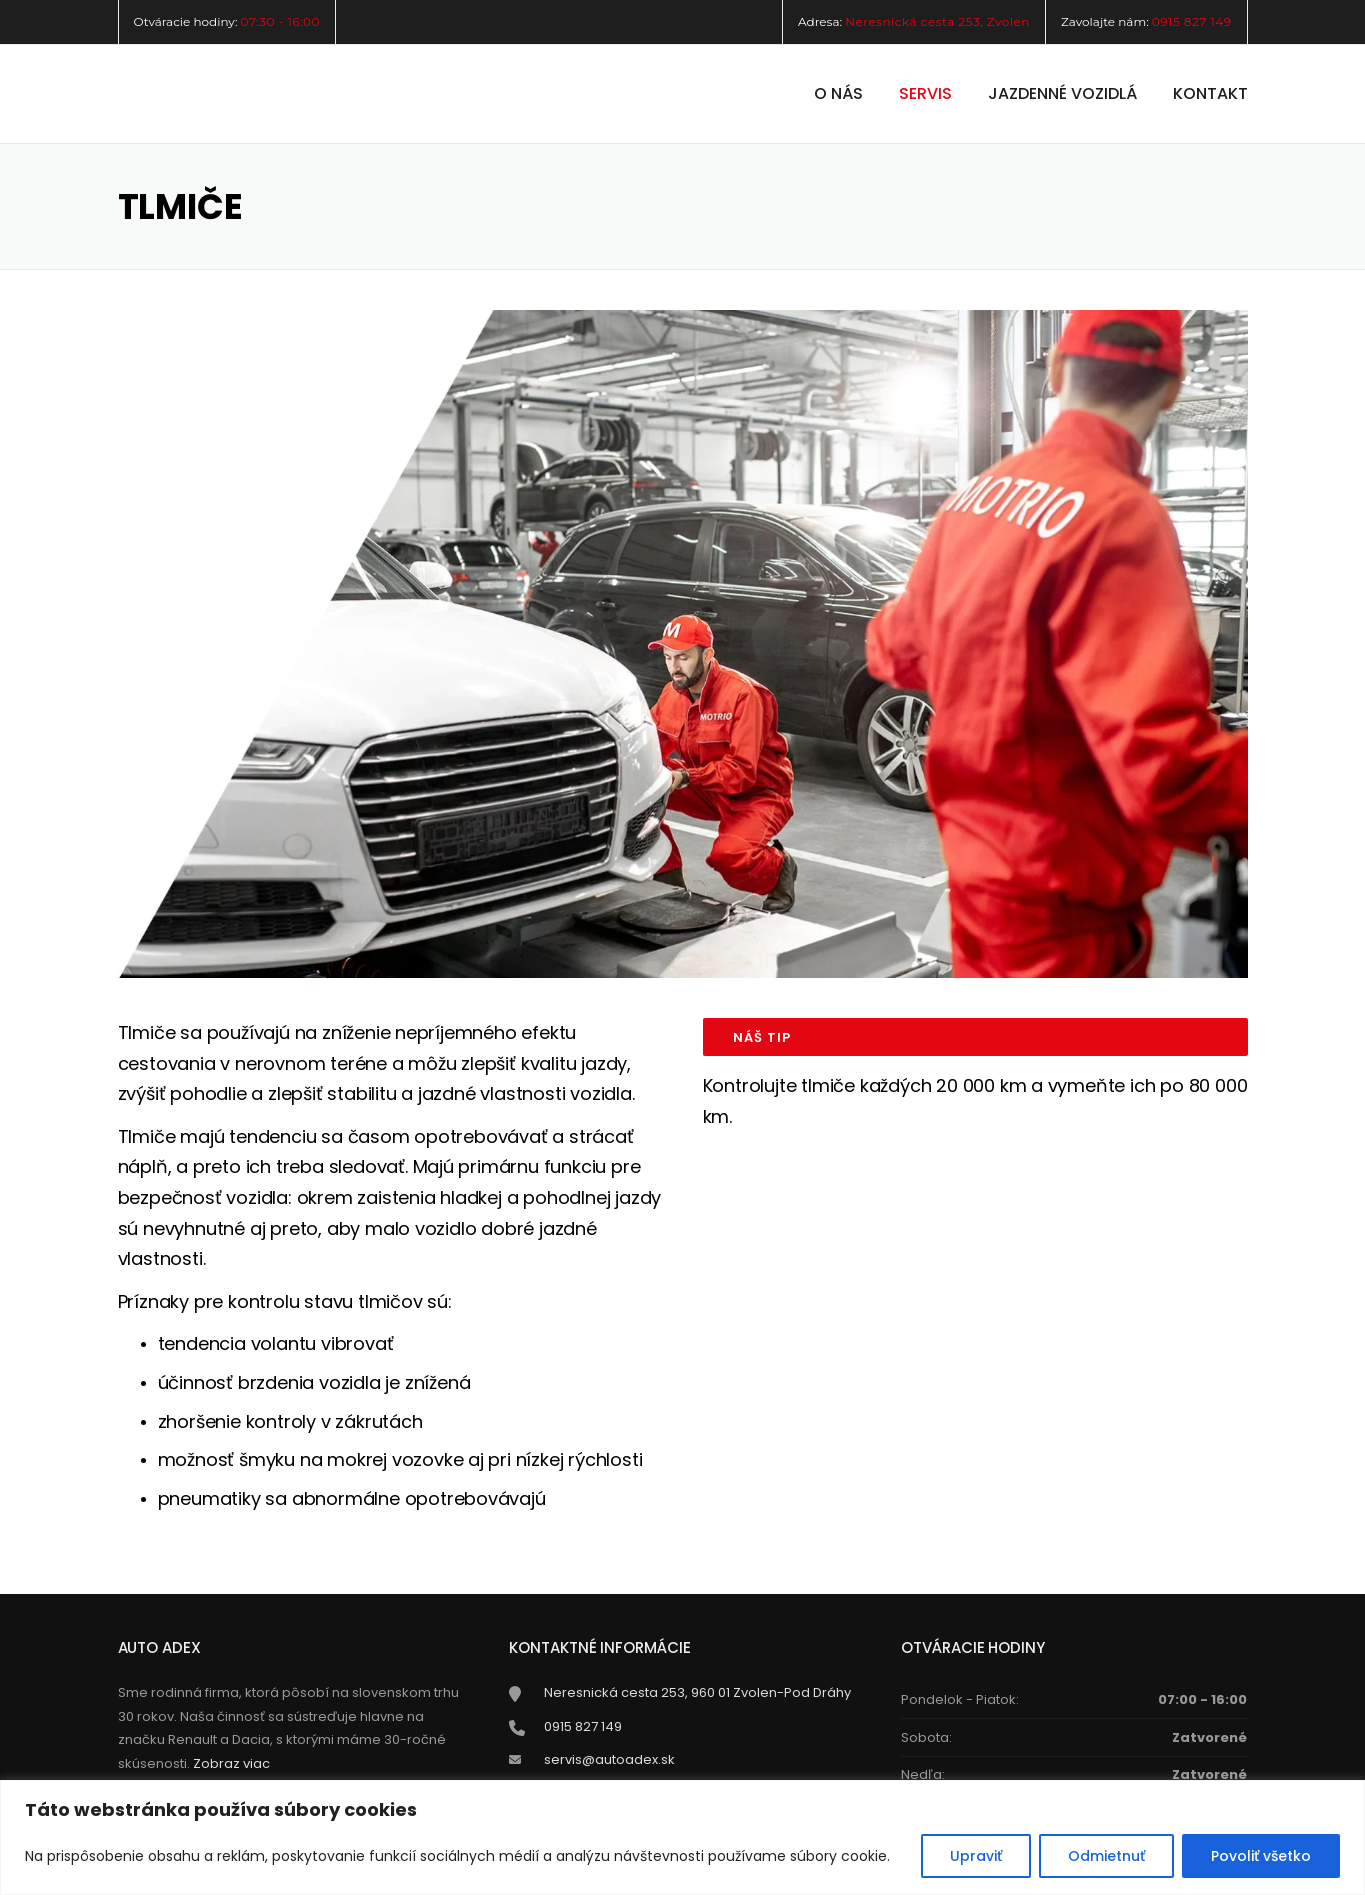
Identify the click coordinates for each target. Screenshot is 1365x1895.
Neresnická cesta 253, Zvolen (937, 21)
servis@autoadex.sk (609, 1759)
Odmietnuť (1106, 1856)
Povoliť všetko (1261, 1856)
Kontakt (1210, 93)
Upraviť (976, 1856)
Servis (925, 93)
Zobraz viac (231, 1763)
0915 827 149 (1192, 21)
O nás (838, 93)
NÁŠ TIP (762, 1037)
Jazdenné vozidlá (1062, 93)
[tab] (975, 1037)
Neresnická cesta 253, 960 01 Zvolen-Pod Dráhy (697, 1692)
